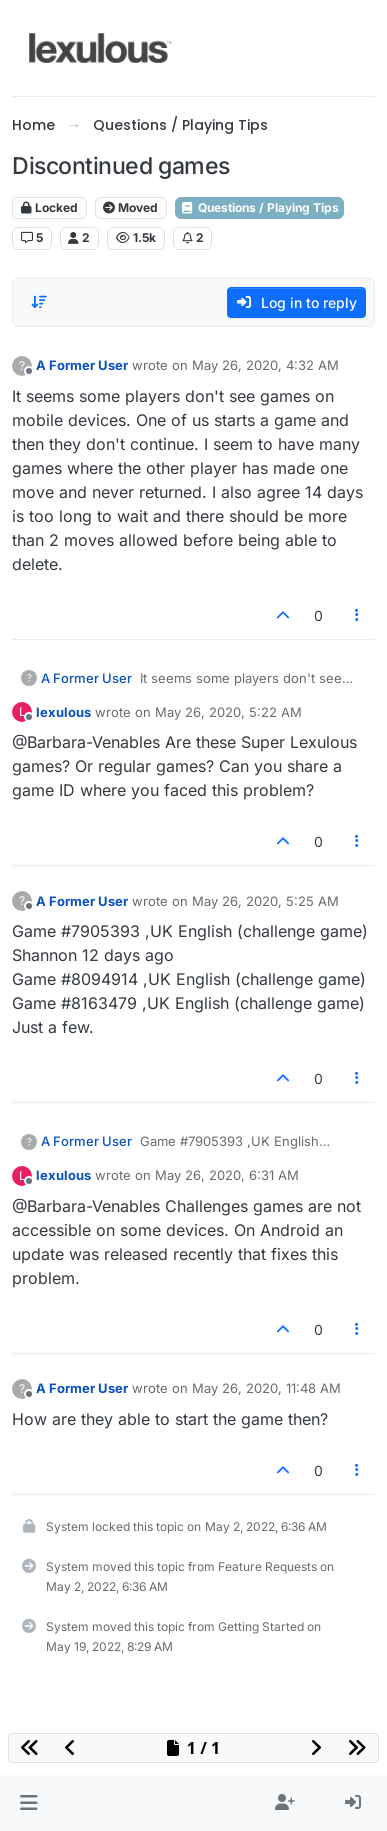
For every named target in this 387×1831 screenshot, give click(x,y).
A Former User (82, 365)
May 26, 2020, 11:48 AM (266, 1388)
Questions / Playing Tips (259, 207)
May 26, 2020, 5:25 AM (265, 901)
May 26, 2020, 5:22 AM (228, 712)
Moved (130, 207)
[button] (28, 1803)
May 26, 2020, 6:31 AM (227, 1175)
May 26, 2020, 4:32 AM (265, 365)
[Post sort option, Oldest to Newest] (39, 302)
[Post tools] (358, 615)
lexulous (63, 712)
